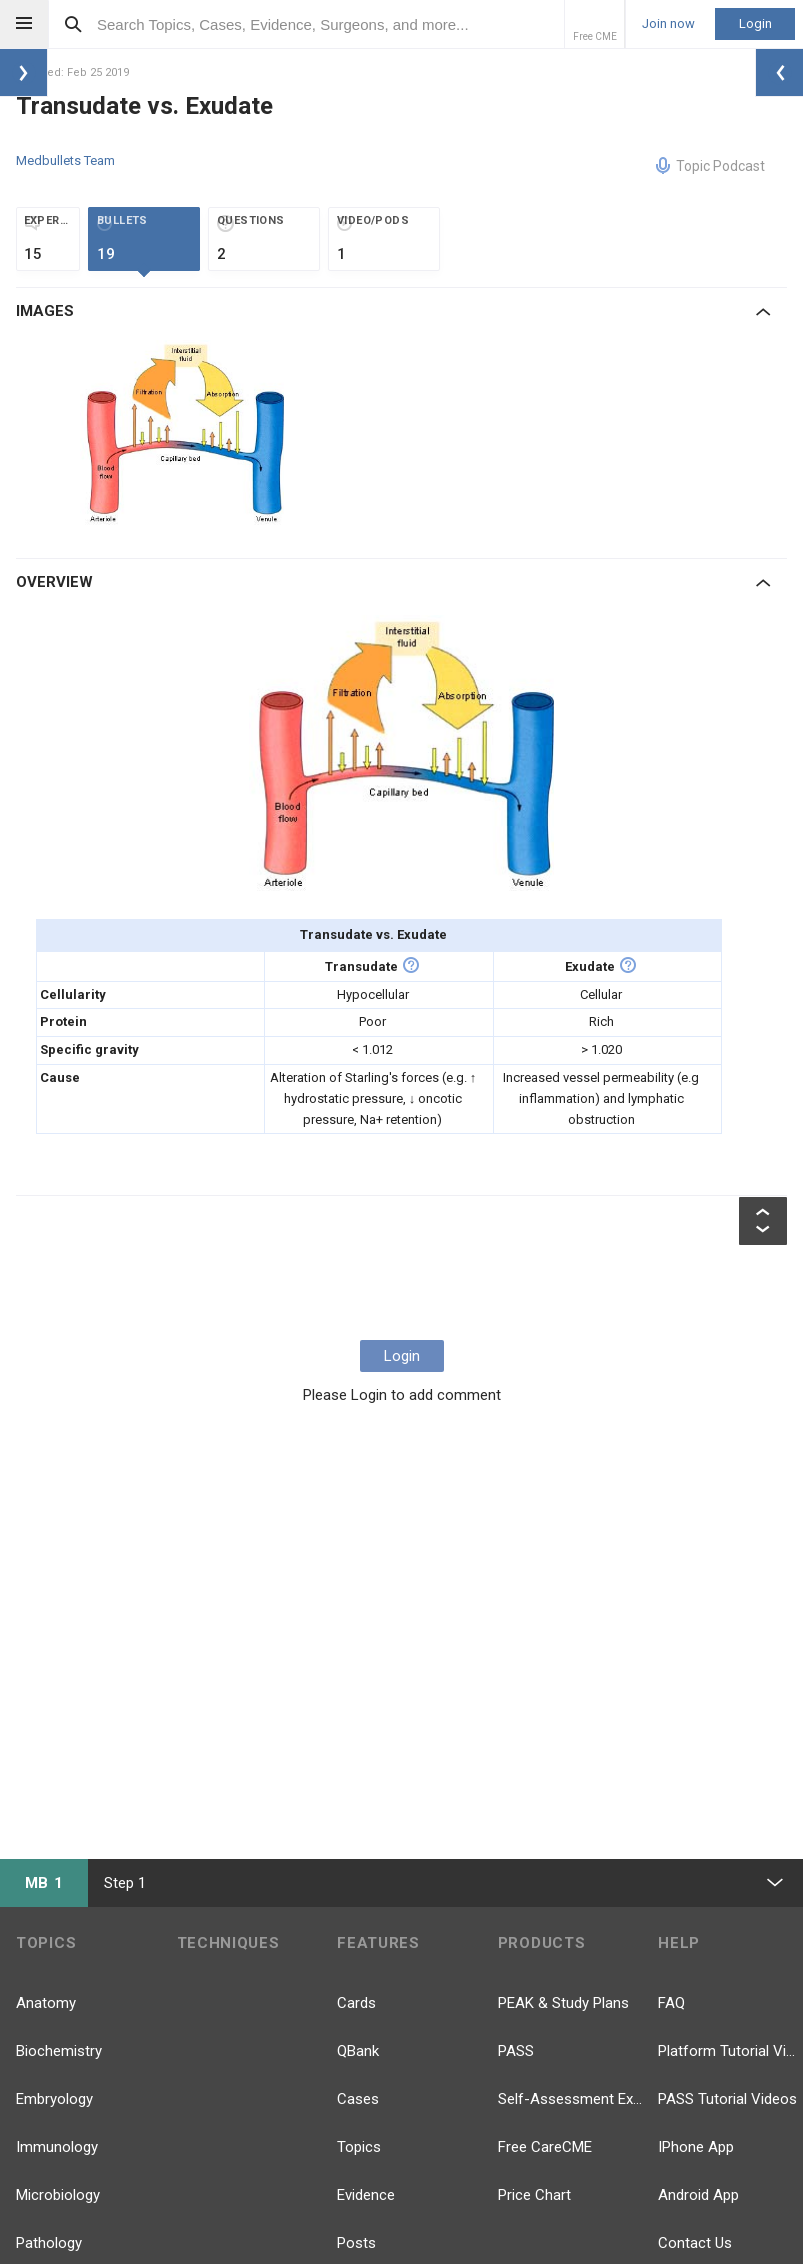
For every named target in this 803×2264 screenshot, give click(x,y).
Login (755, 23)
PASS (516, 2051)
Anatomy (46, 2003)
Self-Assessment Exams (570, 2099)
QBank (358, 2051)
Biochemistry (59, 2051)
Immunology (57, 2147)
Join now (668, 24)
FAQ (671, 2003)
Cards (356, 2003)
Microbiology (58, 2195)
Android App (698, 2195)
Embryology (54, 2099)
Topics (359, 2147)
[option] (184, 433)
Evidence (366, 2195)
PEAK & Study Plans (563, 2003)
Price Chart (534, 2195)
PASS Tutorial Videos (727, 2099)
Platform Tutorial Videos (730, 2051)
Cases (358, 2099)
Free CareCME (545, 2147)
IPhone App (696, 2147)
